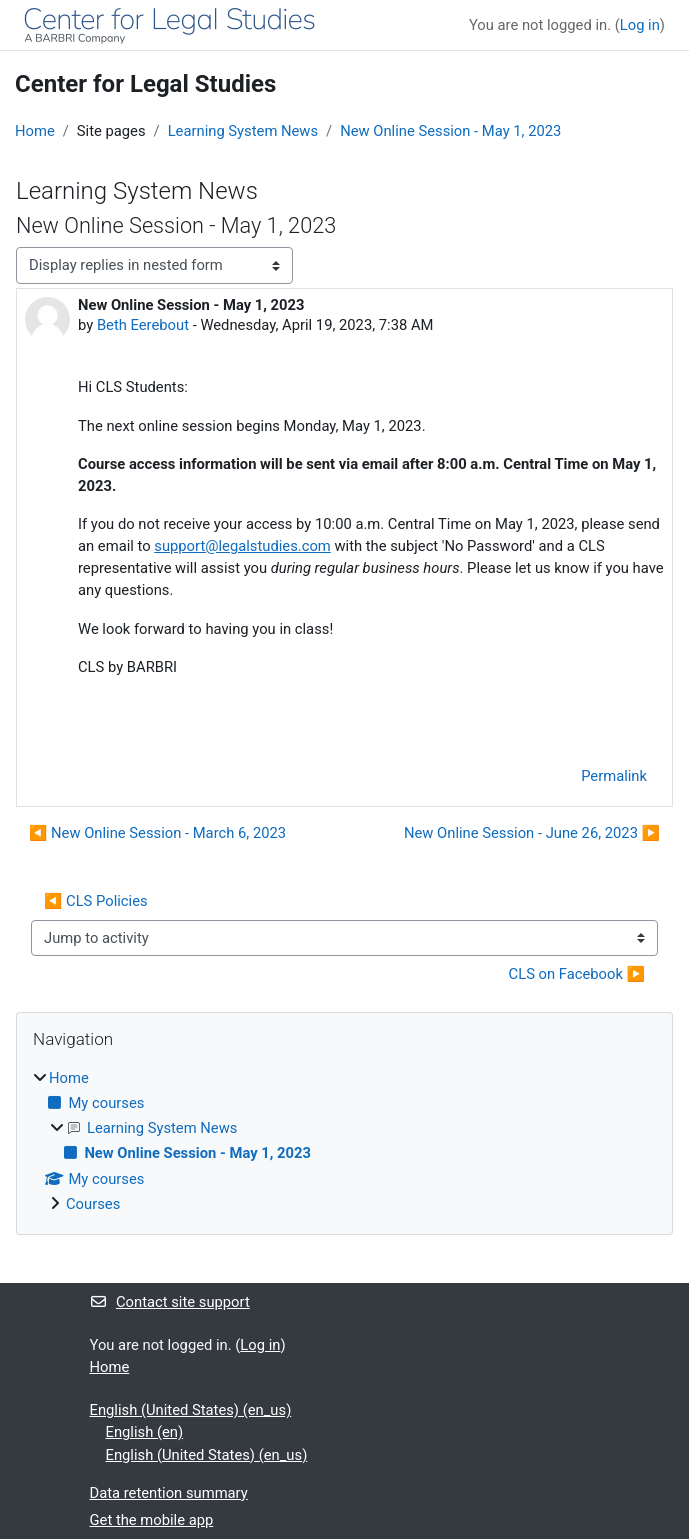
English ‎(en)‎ (145, 1432)
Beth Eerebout (143, 325)
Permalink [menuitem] (614, 776)
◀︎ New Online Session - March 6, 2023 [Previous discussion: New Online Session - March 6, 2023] (157, 833)
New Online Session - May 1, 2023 (450, 131)
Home (35, 131)
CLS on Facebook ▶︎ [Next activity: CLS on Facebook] (577, 974)
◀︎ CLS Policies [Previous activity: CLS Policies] (96, 901)
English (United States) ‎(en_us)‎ (191, 1410)
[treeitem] (344, 1141)
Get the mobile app (152, 1520)
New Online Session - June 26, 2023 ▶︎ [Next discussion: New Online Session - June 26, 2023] (532, 833)
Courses (93, 1204)
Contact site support (170, 1302)
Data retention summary (169, 1493)
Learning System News (243, 131)
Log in (640, 25)
